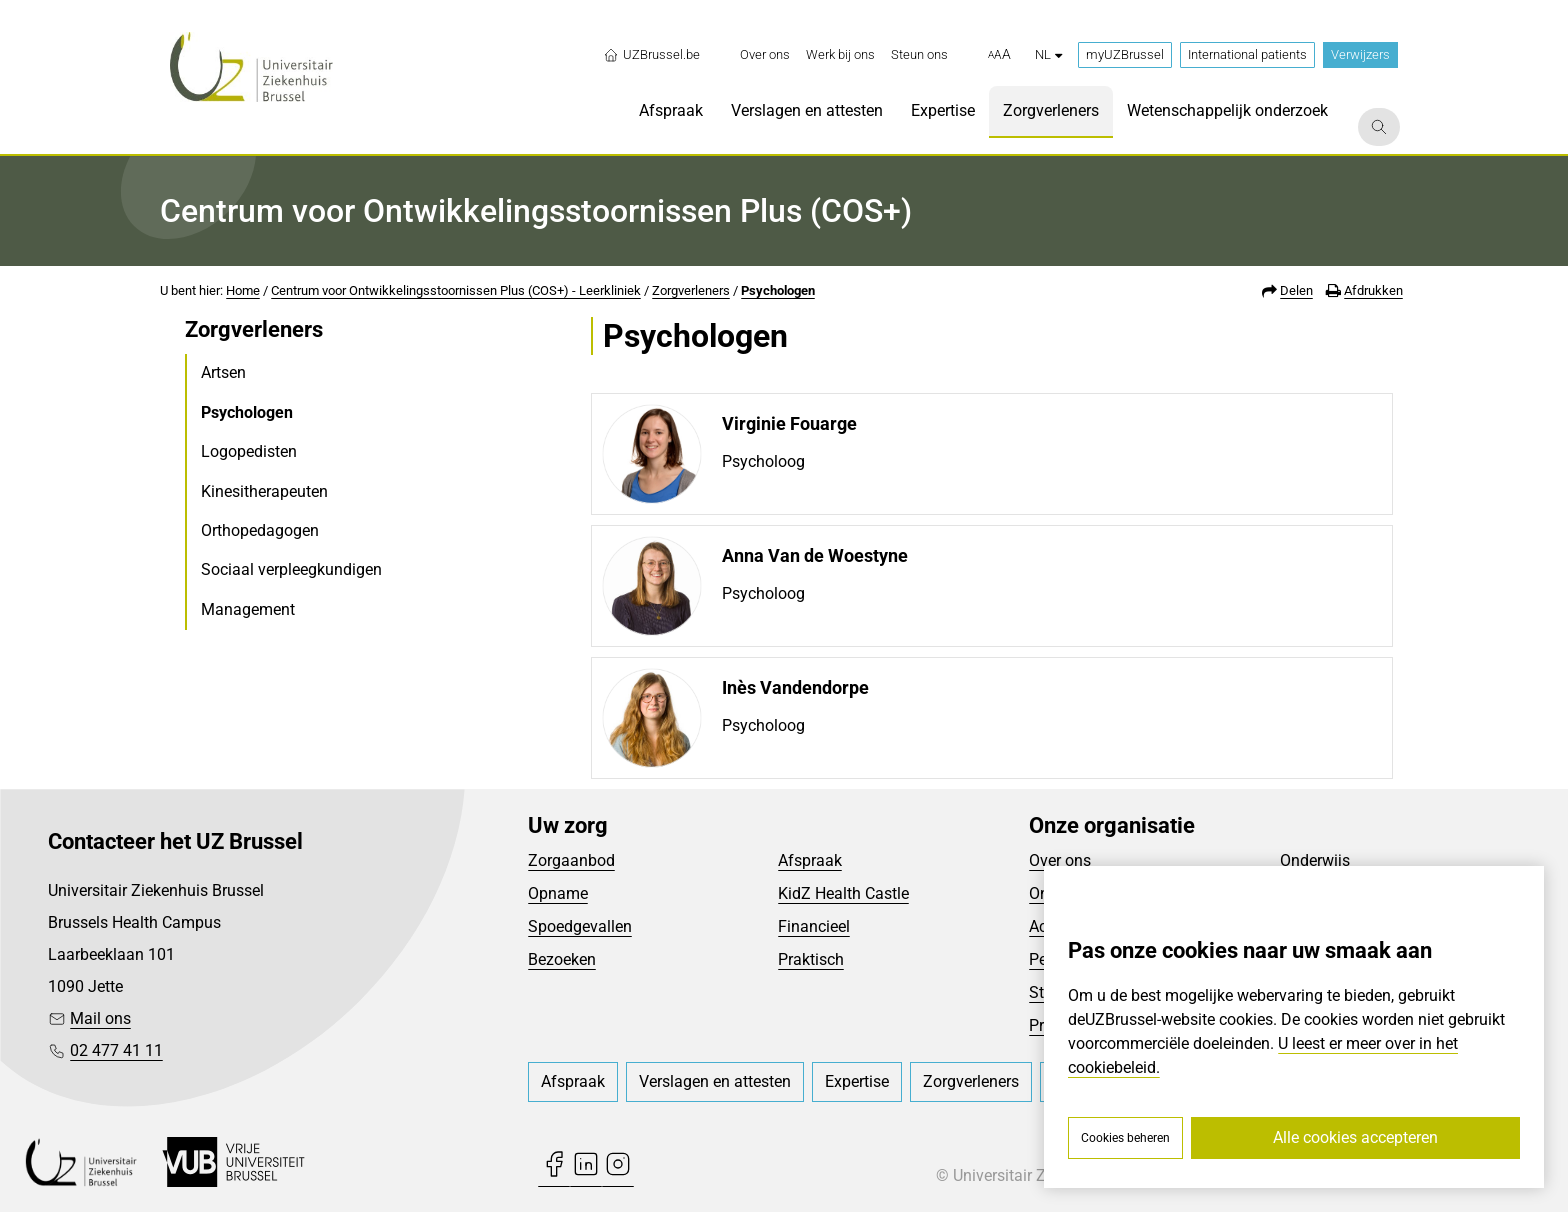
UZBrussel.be (651, 55)
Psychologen (778, 290)
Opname (558, 893)
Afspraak (810, 860)
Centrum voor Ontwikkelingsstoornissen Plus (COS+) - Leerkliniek (456, 290)
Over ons (1060, 860)
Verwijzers (1360, 54)
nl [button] (1048, 54)
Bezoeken (562, 959)
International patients (1247, 54)
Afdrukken (1373, 290)
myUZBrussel (1125, 54)
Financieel (814, 926)
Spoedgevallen (580, 926)
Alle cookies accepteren (1355, 1137)
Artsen (223, 372)
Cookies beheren (1125, 1138)
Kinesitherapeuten (264, 491)
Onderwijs (1315, 860)
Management (248, 609)
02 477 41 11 (116, 1050)
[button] (999, 55)
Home (243, 290)
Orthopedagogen (260, 530)
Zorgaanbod (571, 860)
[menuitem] (765, 55)
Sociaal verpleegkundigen (291, 569)
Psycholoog (763, 461)
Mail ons (100, 1018)
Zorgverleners (691, 290)
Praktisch (811, 959)
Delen (1296, 290)
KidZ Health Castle (843, 893)
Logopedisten (249, 451)
